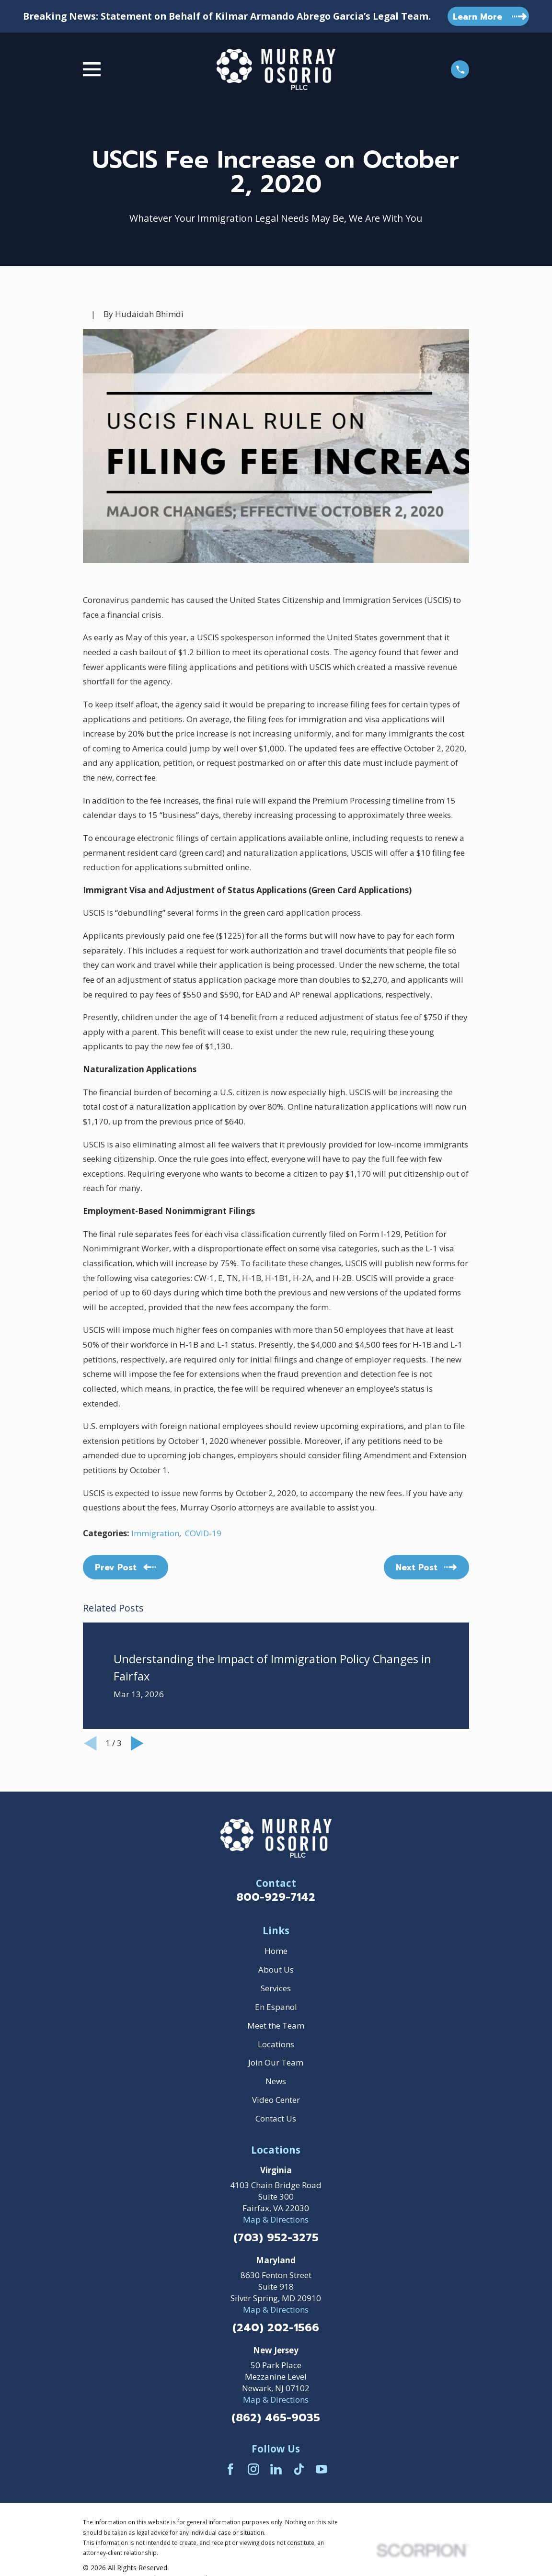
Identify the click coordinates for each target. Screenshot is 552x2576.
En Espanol (276, 2006)
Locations (276, 2044)
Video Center (276, 2099)
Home (276, 1950)
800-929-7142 (275, 1897)
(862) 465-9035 (275, 2418)
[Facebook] (230, 2469)
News (275, 2081)
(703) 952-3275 (276, 2238)
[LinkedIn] (276, 2469)
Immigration (155, 1533)
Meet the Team (275, 2025)
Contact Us (275, 2118)
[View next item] (137, 1743)
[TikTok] (299, 2469)
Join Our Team (275, 2062)
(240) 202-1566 (275, 2328)
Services (276, 1988)
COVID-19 (203, 1533)
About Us (276, 1969)
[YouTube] (321, 2469)
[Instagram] (253, 2469)
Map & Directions (276, 2219)
